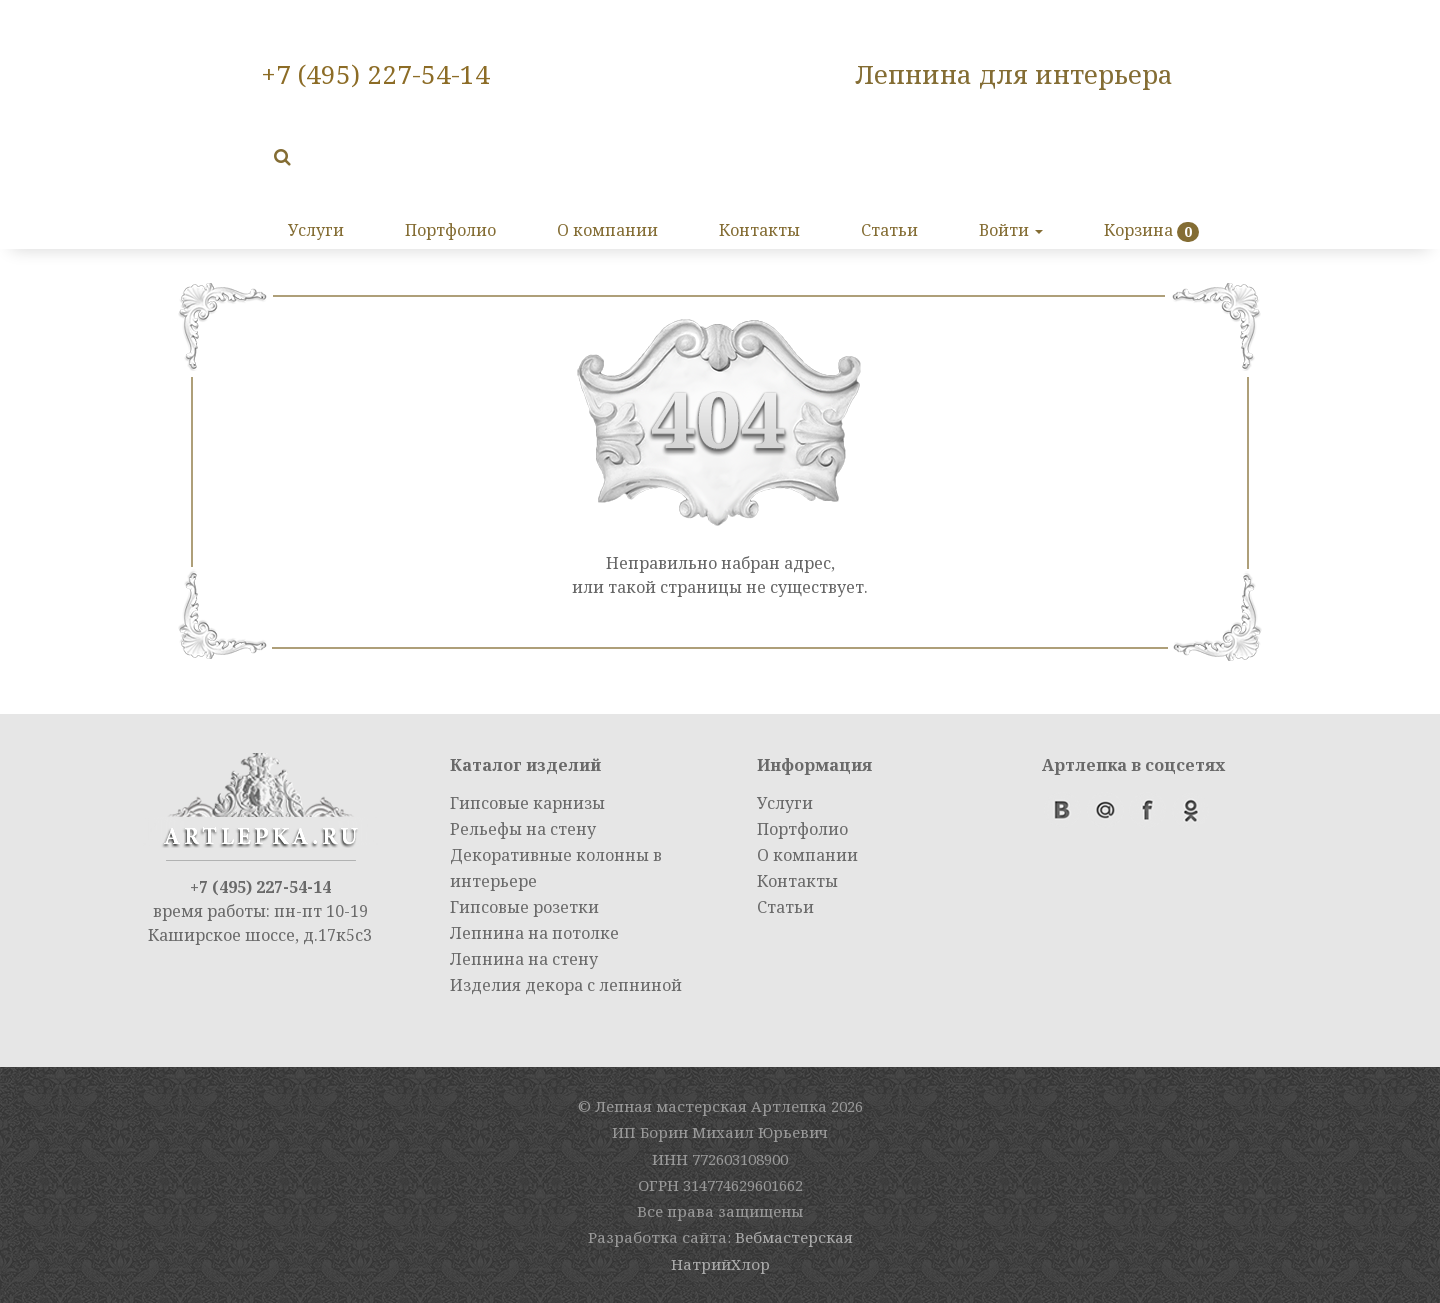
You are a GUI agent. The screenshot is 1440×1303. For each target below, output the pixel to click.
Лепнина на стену (524, 959)
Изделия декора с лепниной (566, 985)
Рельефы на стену (523, 829)
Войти (1011, 230)
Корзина (1138, 230)
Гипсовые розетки (524, 907)
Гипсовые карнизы (527, 803)
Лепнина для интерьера (1014, 74)
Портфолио (450, 230)
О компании (607, 230)
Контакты (759, 230)
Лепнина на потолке (534, 933)
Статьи (889, 230)
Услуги (316, 230)
